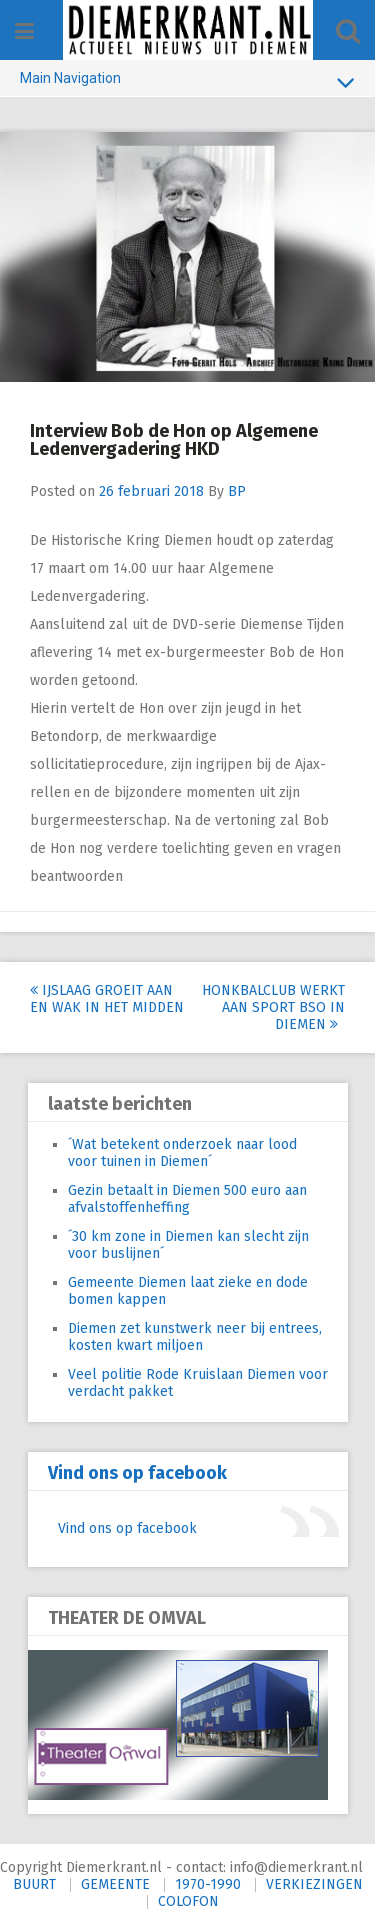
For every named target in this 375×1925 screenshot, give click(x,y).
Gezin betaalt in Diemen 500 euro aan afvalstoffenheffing (187, 1199)
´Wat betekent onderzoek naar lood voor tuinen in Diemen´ (182, 1153)
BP (237, 491)
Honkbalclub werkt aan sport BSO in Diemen (273, 1007)
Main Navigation (187, 82)
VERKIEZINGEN (314, 1884)
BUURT (34, 1884)
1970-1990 (208, 1884)
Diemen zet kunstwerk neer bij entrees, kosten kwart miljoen (195, 1337)
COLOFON (188, 1901)
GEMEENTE (115, 1884)
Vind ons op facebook (137, 1473)
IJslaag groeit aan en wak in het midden (107, 999)
